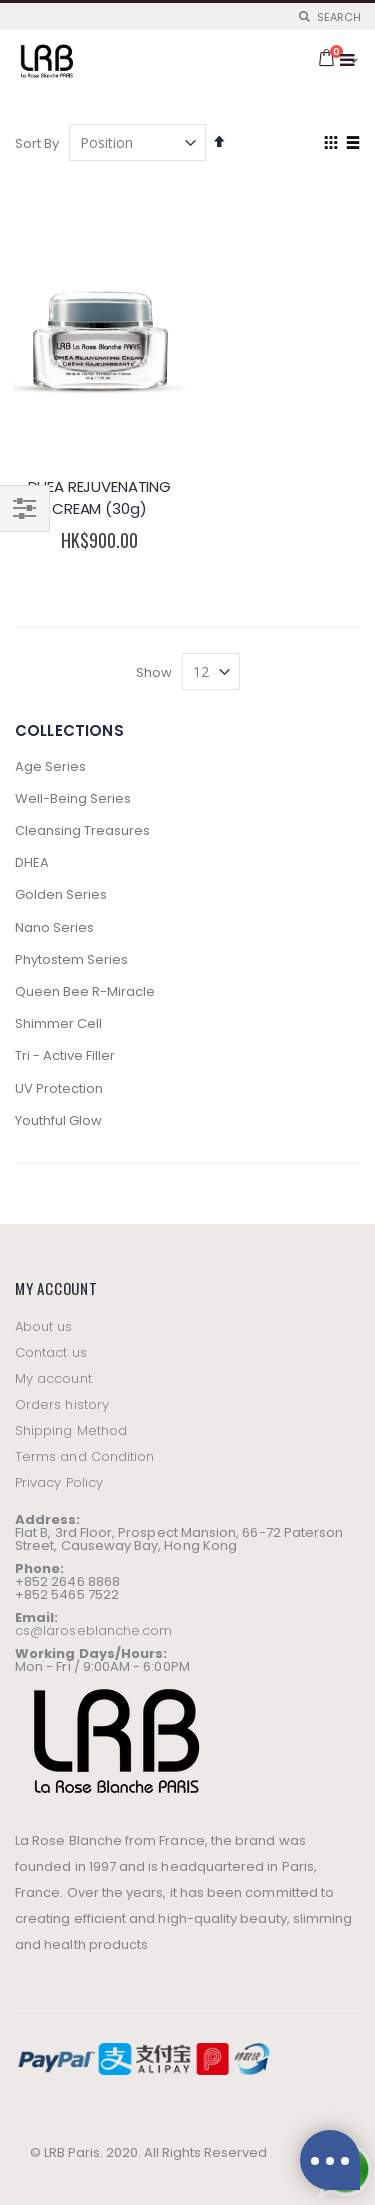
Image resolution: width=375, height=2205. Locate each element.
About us (44, 1326)
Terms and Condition (84, 1456)
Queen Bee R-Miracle (85, 991)
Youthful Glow (58, 1120)
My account (53, 1378)
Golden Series (61, 894)
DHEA (32, 862)
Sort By (37, 143)
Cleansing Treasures (82, 830)
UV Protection (59, 1088)
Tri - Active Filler (65, 1055)
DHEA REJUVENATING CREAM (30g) (99, 497)
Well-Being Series (73, 798)
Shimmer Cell (58, 1023)
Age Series (50, 766)
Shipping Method (71, 1430)
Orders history (62, 1404)
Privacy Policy (59, 1482)
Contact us (51, 1352)
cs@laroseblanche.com (93, 1630)
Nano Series (54, 927)
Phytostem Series (71, 959)
